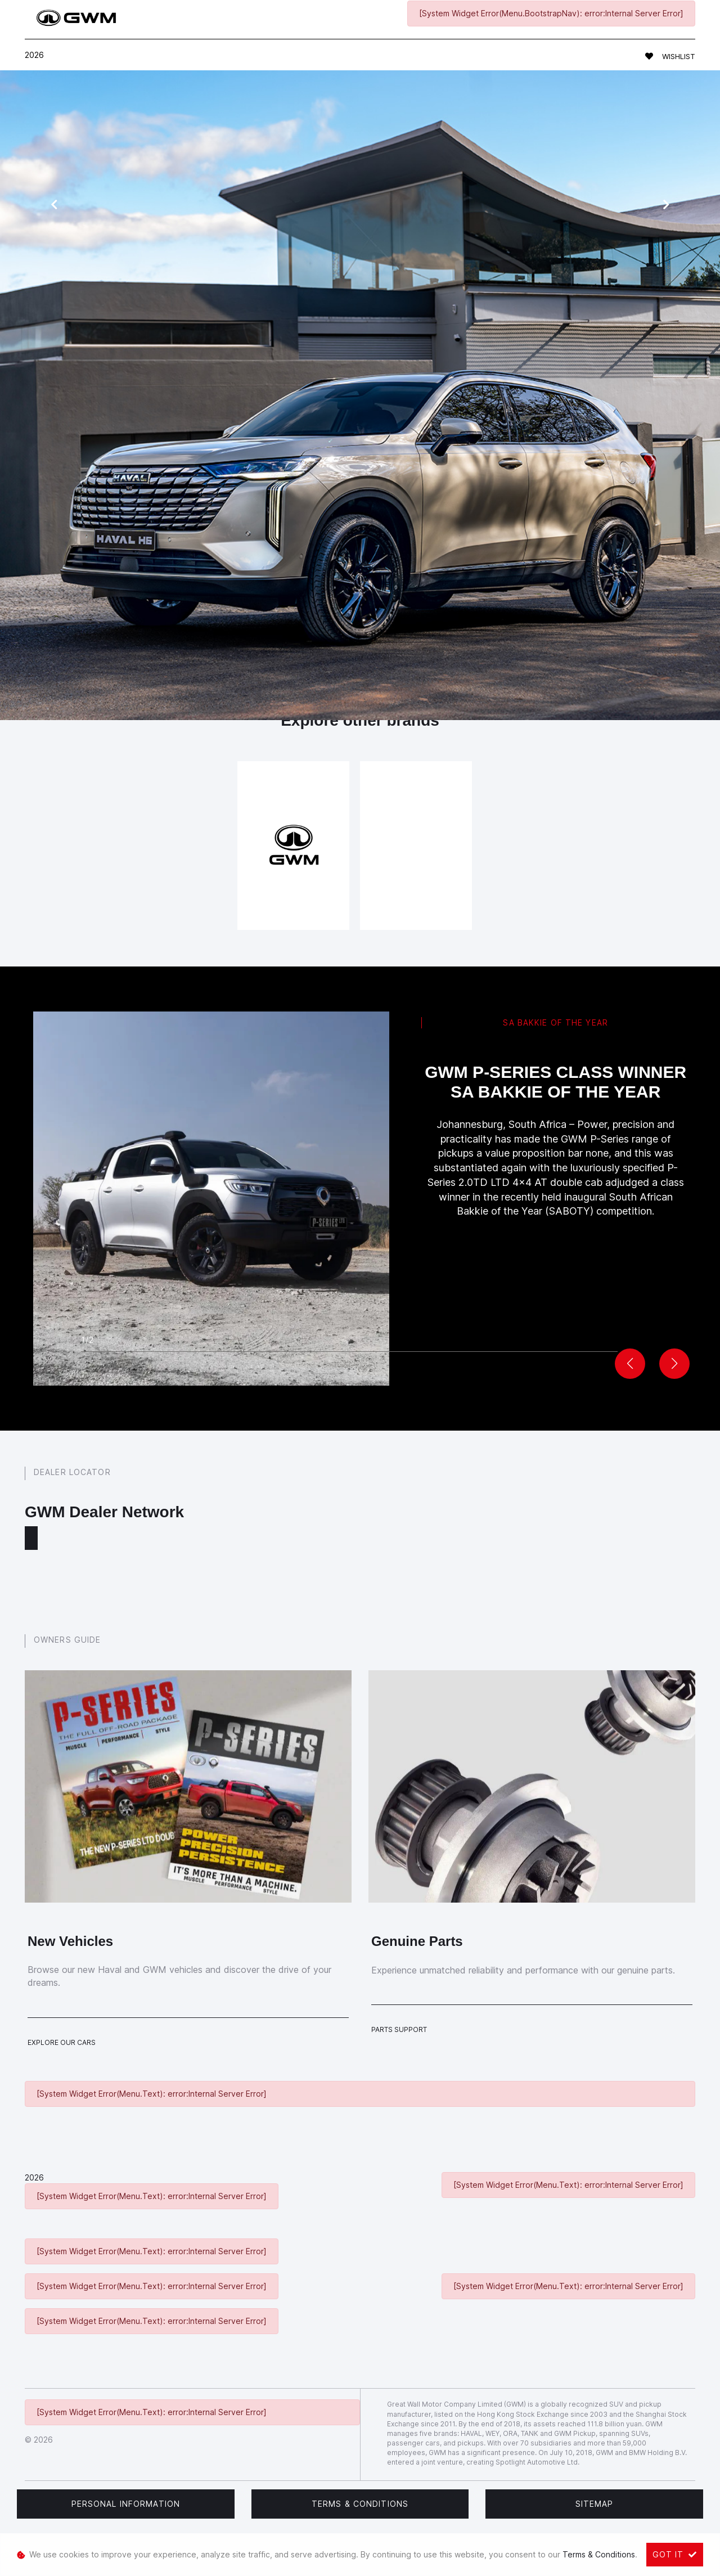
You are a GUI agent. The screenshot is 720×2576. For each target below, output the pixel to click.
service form (369, 511)
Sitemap (594, 2503)
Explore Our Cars (62, 2042)
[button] (674, 1363)
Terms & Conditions (360, 2503)
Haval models (275, 511)
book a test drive (329, 556)
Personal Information (125, 2503)
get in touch (541, 579)
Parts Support (399, 2029)
